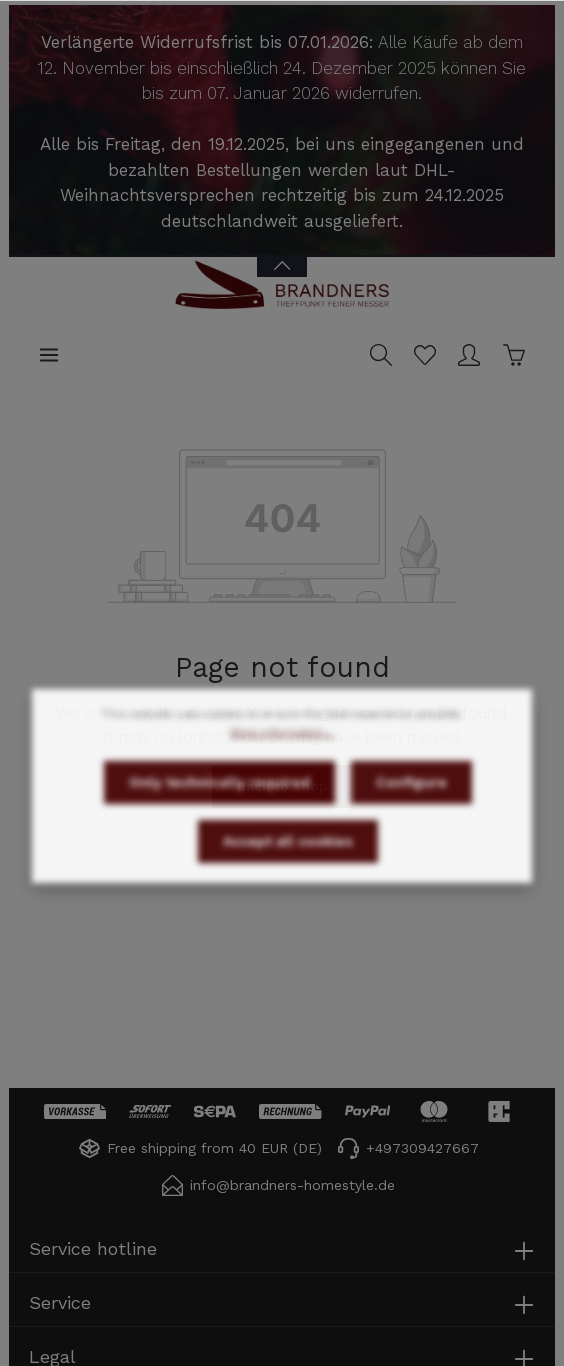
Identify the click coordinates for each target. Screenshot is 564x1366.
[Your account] (469, 355)
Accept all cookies (288, 869)
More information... (282, 760)
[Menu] (49, 355)
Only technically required (219, 810)
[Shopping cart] (514, 355)
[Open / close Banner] (282, 253)
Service (60, 1302)
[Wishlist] (425, 355)
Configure (411, 810)
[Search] (381, 355)
